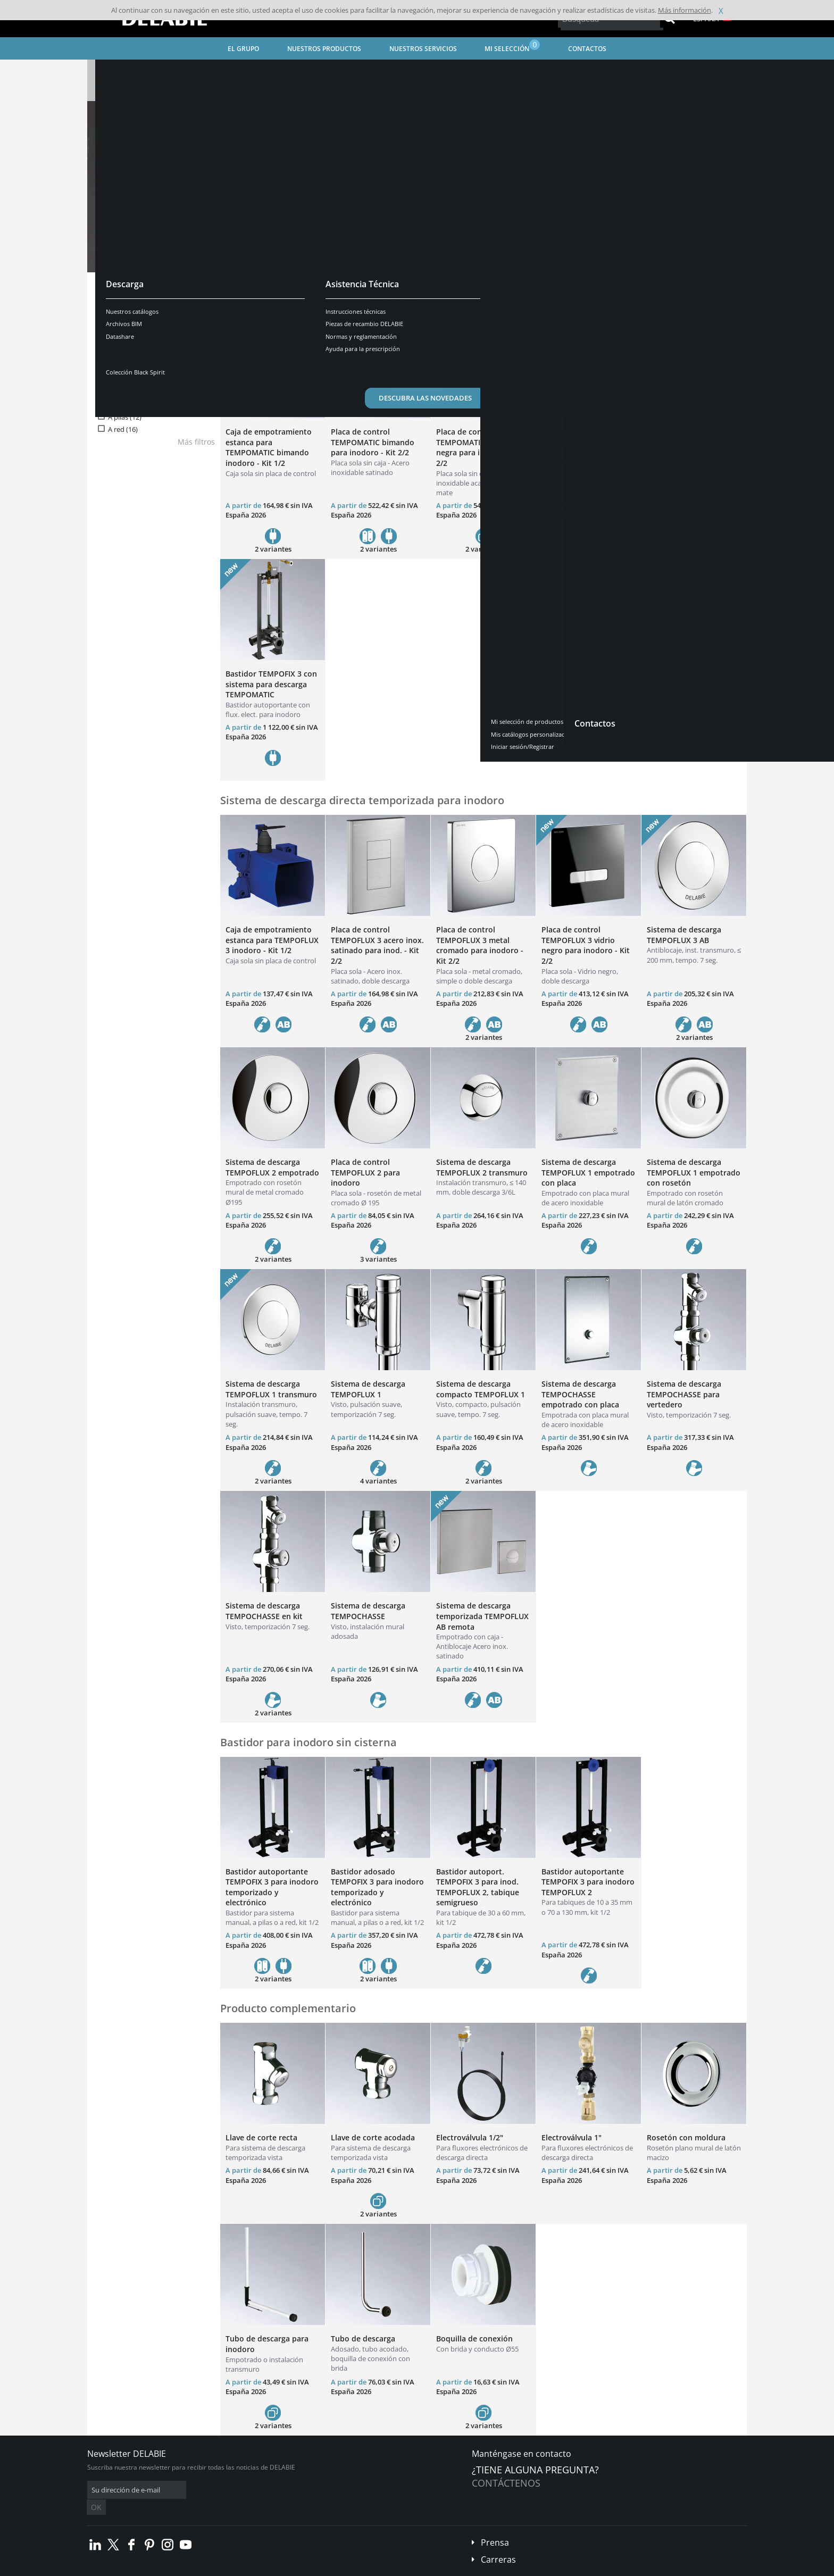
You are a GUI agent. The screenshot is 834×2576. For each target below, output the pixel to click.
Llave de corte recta (261, 2137)
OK (256, 2490)
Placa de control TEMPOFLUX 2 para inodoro (365, 1172)
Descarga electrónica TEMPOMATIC (579, 437)
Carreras (498, 2543)
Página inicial (118, 68)
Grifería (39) (126, 338)
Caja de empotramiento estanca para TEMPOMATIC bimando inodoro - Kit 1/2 (269, 447)
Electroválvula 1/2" (469, 2137)
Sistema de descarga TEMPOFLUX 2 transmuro (482, 1167)
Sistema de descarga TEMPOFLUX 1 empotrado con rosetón (693, 1172)
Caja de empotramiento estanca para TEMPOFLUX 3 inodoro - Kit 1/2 (272, 939)
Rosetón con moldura (686, 2137)
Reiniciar (182, 304)
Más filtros (196, 442)
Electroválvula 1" (571, 2137)
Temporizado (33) (135, 390)
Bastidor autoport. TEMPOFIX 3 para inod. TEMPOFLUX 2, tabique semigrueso (477, 1887)
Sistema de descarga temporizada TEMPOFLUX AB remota (482, 1615)
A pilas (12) (124, 417)
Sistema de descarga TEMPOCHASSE (368, 1610)
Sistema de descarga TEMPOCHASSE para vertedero (684, 1394)
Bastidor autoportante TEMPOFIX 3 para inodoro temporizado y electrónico (272, 1887)
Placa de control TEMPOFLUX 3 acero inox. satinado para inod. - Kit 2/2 (377, 945)
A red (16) (123, 429)
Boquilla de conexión (474, 2338)
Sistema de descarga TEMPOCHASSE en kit (264, 1610)
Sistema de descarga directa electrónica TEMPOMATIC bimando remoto (688, 447)
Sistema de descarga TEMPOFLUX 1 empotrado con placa (588, 1172)
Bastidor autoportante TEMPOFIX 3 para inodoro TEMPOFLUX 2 (588, 1881)
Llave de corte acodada (373, 2137)
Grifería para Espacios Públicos (270, 68)
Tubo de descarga (363, 2338)
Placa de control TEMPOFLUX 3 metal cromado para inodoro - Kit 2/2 (479, 945)
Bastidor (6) (126, 350)
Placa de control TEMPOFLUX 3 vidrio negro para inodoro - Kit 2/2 (585, 945)
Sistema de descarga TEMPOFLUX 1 (368, 1389)
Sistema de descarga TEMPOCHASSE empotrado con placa (580, 1394)
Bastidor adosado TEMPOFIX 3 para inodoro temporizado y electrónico (377, 1887)
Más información (684, 10)
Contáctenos (506, 2483)
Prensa (495, 2526)
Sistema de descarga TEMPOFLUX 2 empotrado (272, 1167)
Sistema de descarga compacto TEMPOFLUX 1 (480, 1389)
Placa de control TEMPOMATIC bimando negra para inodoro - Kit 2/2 (480, 447)
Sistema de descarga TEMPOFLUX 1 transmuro (271, 1389)
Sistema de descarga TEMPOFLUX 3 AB (684, 934)
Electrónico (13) (132, 377)
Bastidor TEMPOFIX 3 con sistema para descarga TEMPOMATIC (271, 684)
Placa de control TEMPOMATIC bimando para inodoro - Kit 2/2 (372, 442)
